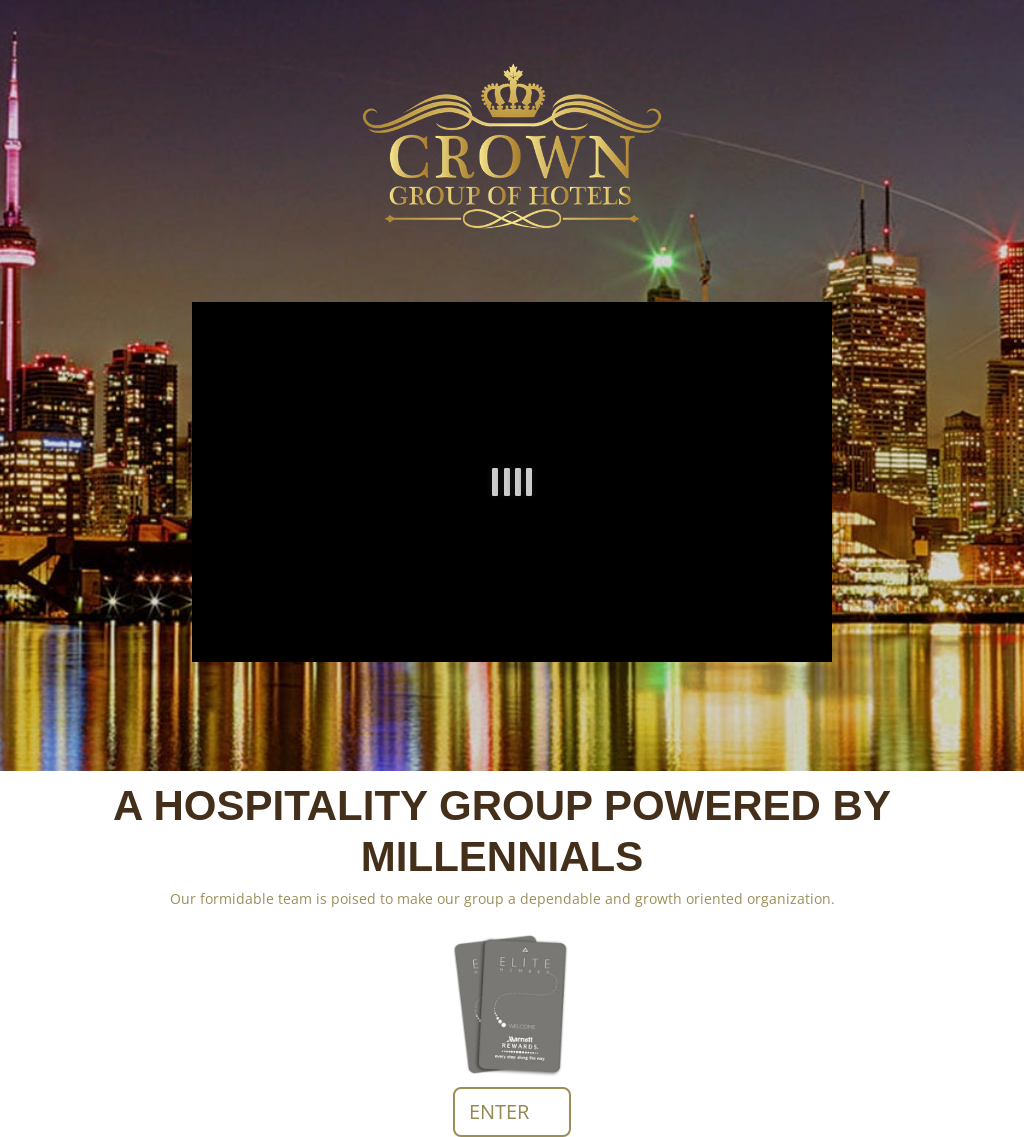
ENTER (499, 1111)
